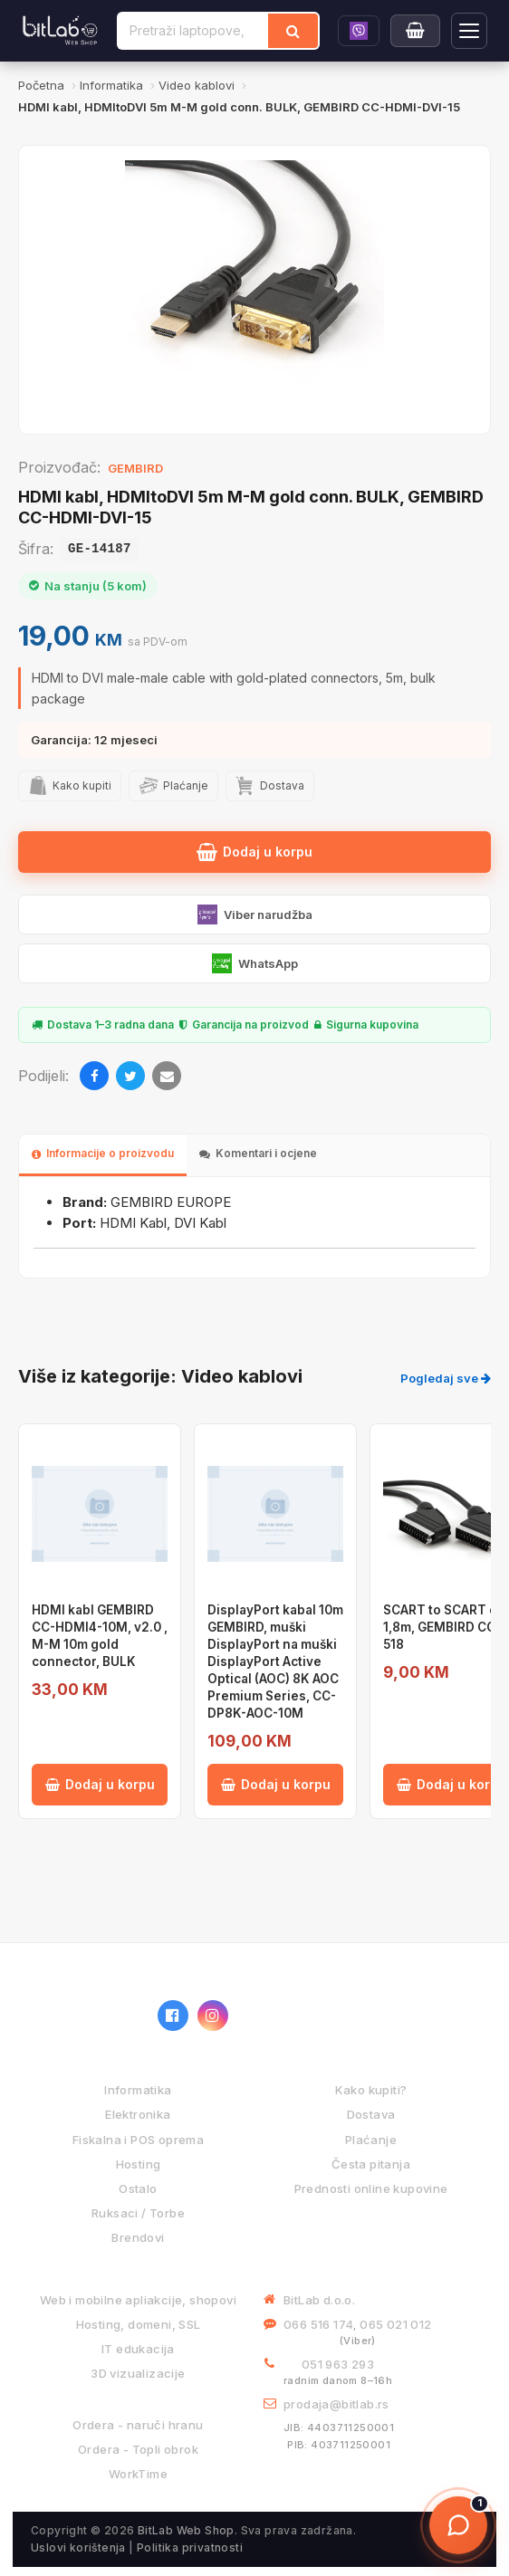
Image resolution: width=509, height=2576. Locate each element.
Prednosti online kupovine (371, 2188)
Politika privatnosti (190, 2547)
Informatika (137, 2090)
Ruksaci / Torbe (138, 2213)
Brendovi (137, 2237)
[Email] (166, 1075)
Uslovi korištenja (78, 2547)
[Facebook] (94, 1075)
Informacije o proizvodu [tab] (103, 1153)
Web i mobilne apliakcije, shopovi (138, 2300)
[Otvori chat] (458, 2525)
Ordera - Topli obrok (138, 2449)
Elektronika (137, 2114)
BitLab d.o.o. (319, 2300)
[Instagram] (212, 2015)
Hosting (138, 2164)
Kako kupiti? (371, 2090)
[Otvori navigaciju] (469, 31)
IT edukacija (138, 2348)
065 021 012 (395, 2324)
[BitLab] (60, 30)
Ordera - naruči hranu (137, 2425)
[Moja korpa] (415, 30)
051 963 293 (338, 2364)
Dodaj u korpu (254, 852)
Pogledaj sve (445, 1378)
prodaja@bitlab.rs (336, 2404)
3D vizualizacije (138, 2373)
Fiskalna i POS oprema (138, 2139)
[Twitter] (130, 1075)
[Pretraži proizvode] (193, 31)
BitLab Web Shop (186, 2530)
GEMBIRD (135, 468)
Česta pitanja (370, 2164)
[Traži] (293, 31)
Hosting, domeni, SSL (138, 2324)
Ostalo (138, 2188)
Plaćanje (371, 2139)
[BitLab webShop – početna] (85, 2015)
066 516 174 (318, 2324)
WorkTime (138, 2473)
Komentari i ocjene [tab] (258, 1153)
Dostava (371, 2114)
